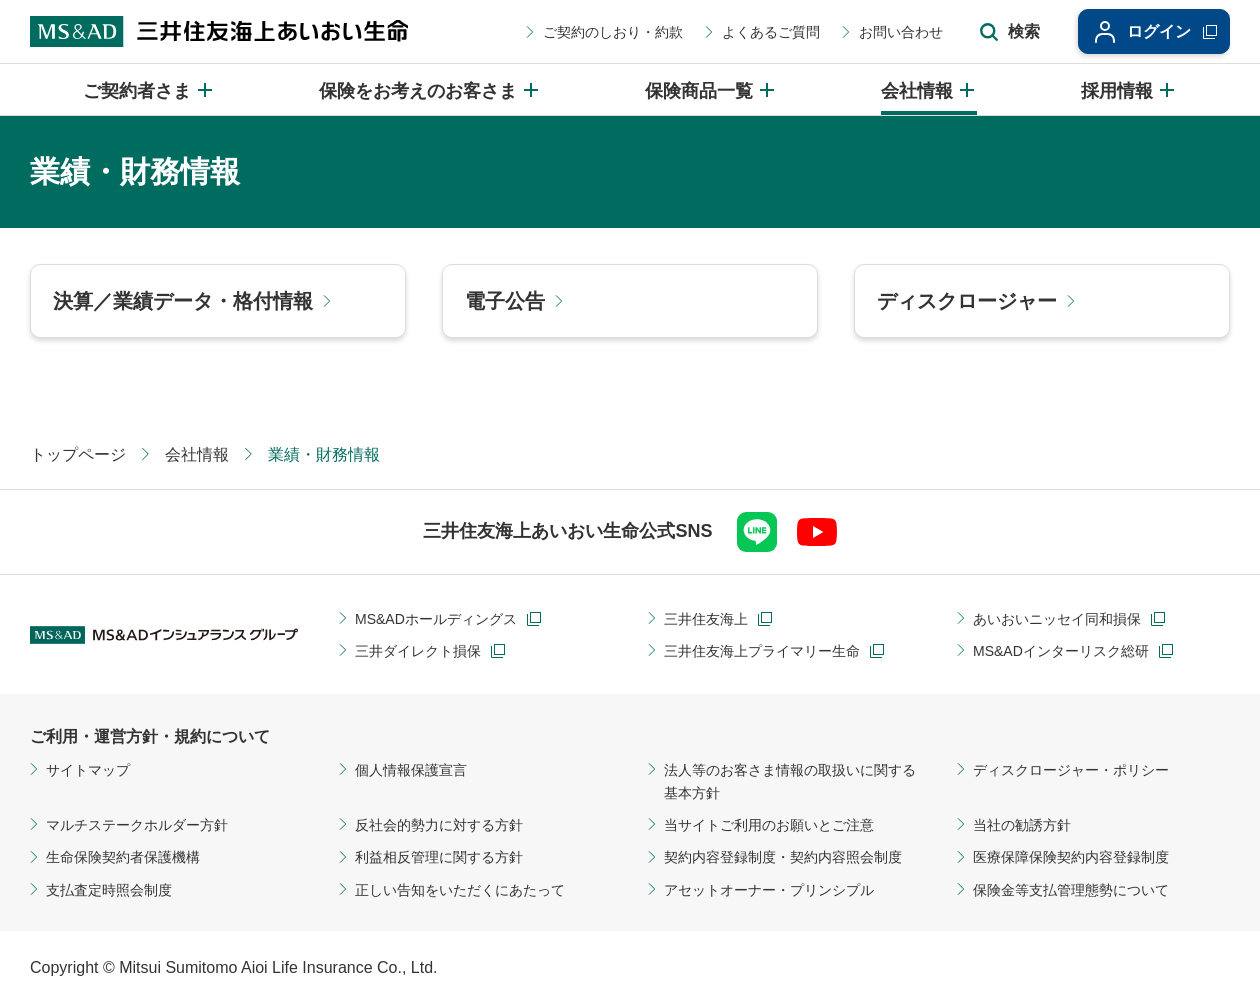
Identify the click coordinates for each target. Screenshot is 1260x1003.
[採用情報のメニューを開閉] (1129, 89)
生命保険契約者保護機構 (123, 857)
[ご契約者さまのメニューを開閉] (149, 89)
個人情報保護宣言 (411, 770)
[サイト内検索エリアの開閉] (1010, 32)
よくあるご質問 (771, 32)
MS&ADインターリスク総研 (1061, 651)
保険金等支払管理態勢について (1071, 890)
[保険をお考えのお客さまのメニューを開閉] (430, 89)
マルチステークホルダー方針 (137, 825)
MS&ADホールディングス (436, 619)
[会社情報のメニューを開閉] (929, 89)
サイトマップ (88, 770)
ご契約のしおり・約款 (613, 32)
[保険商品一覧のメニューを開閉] (711, 89)
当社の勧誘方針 (1022, 825)
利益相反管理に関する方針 (439, 857)
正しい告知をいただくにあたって (460, 890)
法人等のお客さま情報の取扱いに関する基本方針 (790, 781)
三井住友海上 (706, 619)
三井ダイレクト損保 (418, 651)
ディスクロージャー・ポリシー (1071, 770)
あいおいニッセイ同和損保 (1057, 619)
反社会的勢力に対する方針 (439, 825)
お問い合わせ (901, 32)
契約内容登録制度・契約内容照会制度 (783, 857)
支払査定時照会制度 (109, 890)
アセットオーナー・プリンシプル (769, 890)
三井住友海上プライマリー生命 (762, 651)
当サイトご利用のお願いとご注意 (769, 825)
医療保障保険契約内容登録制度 (1071, 857)
